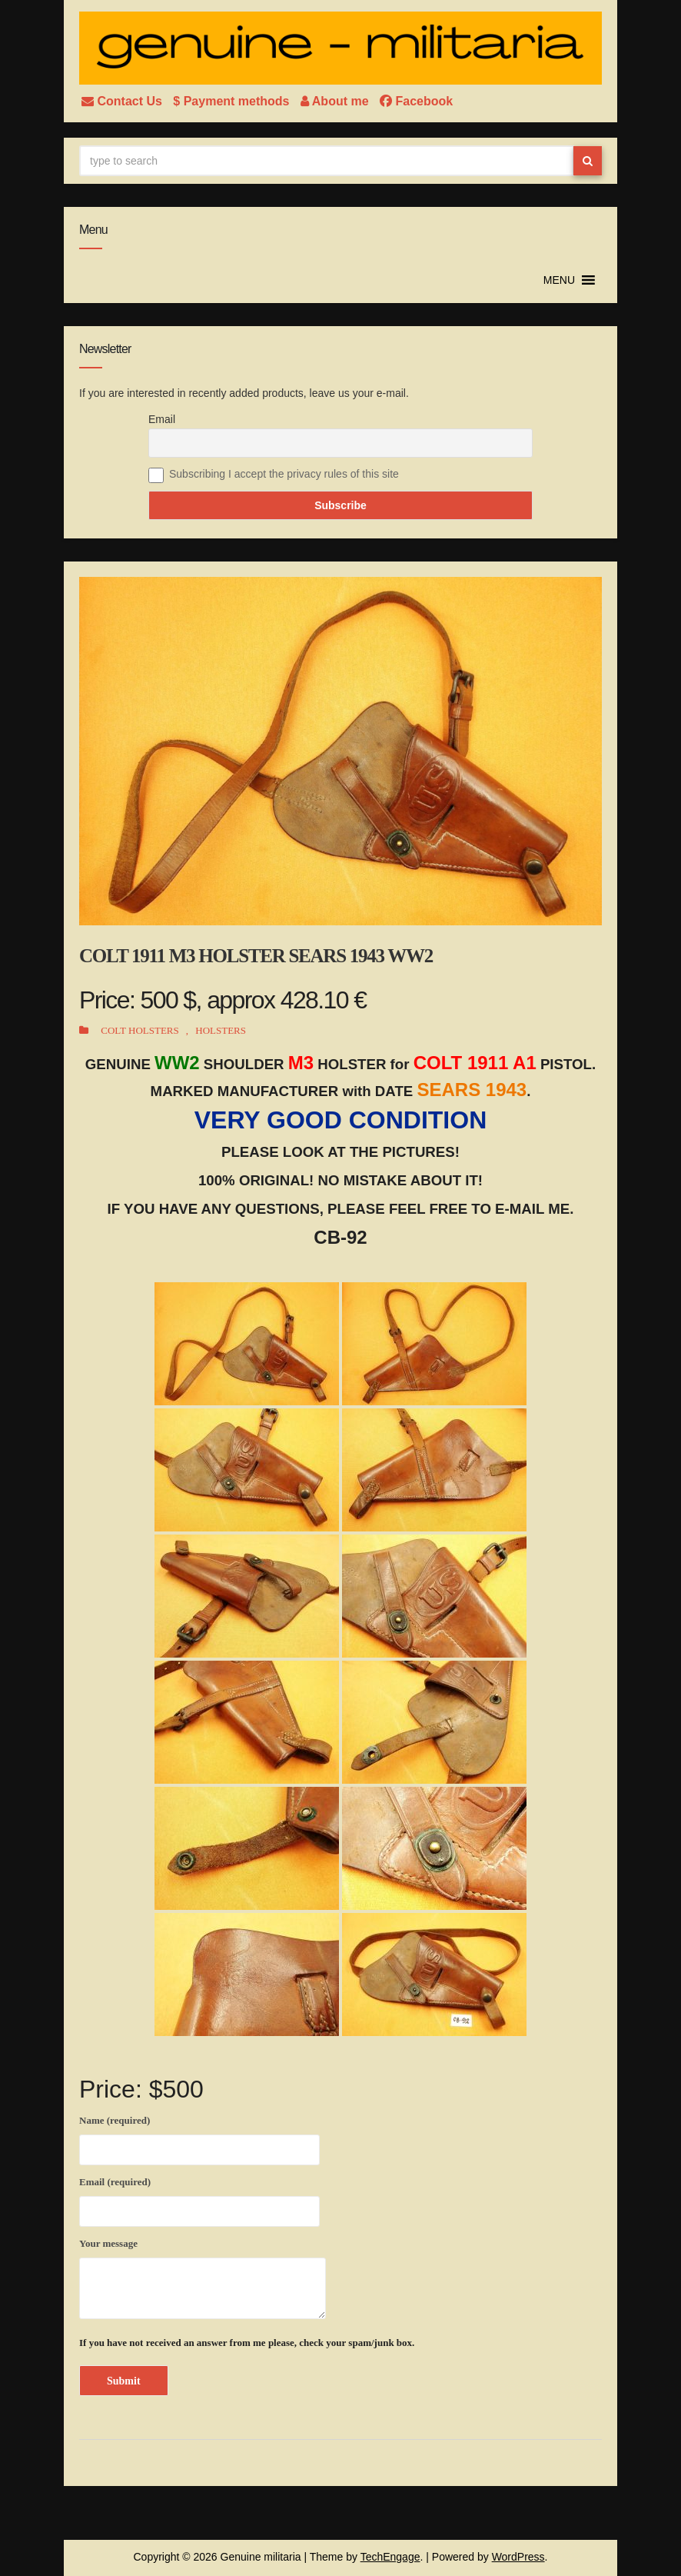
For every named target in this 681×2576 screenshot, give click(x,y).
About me (336, 101)
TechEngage (390, 2557)
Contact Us (123, 101)
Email (161, 419)
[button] (559, 280)
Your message (202, 2278)
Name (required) (199, 2137)
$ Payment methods (233, 101)
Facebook (416, 101)
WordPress (518, 2557)
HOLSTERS (220, 1030)
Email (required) (199, 2199)
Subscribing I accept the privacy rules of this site (284, 474)
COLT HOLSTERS (140, 1030)
